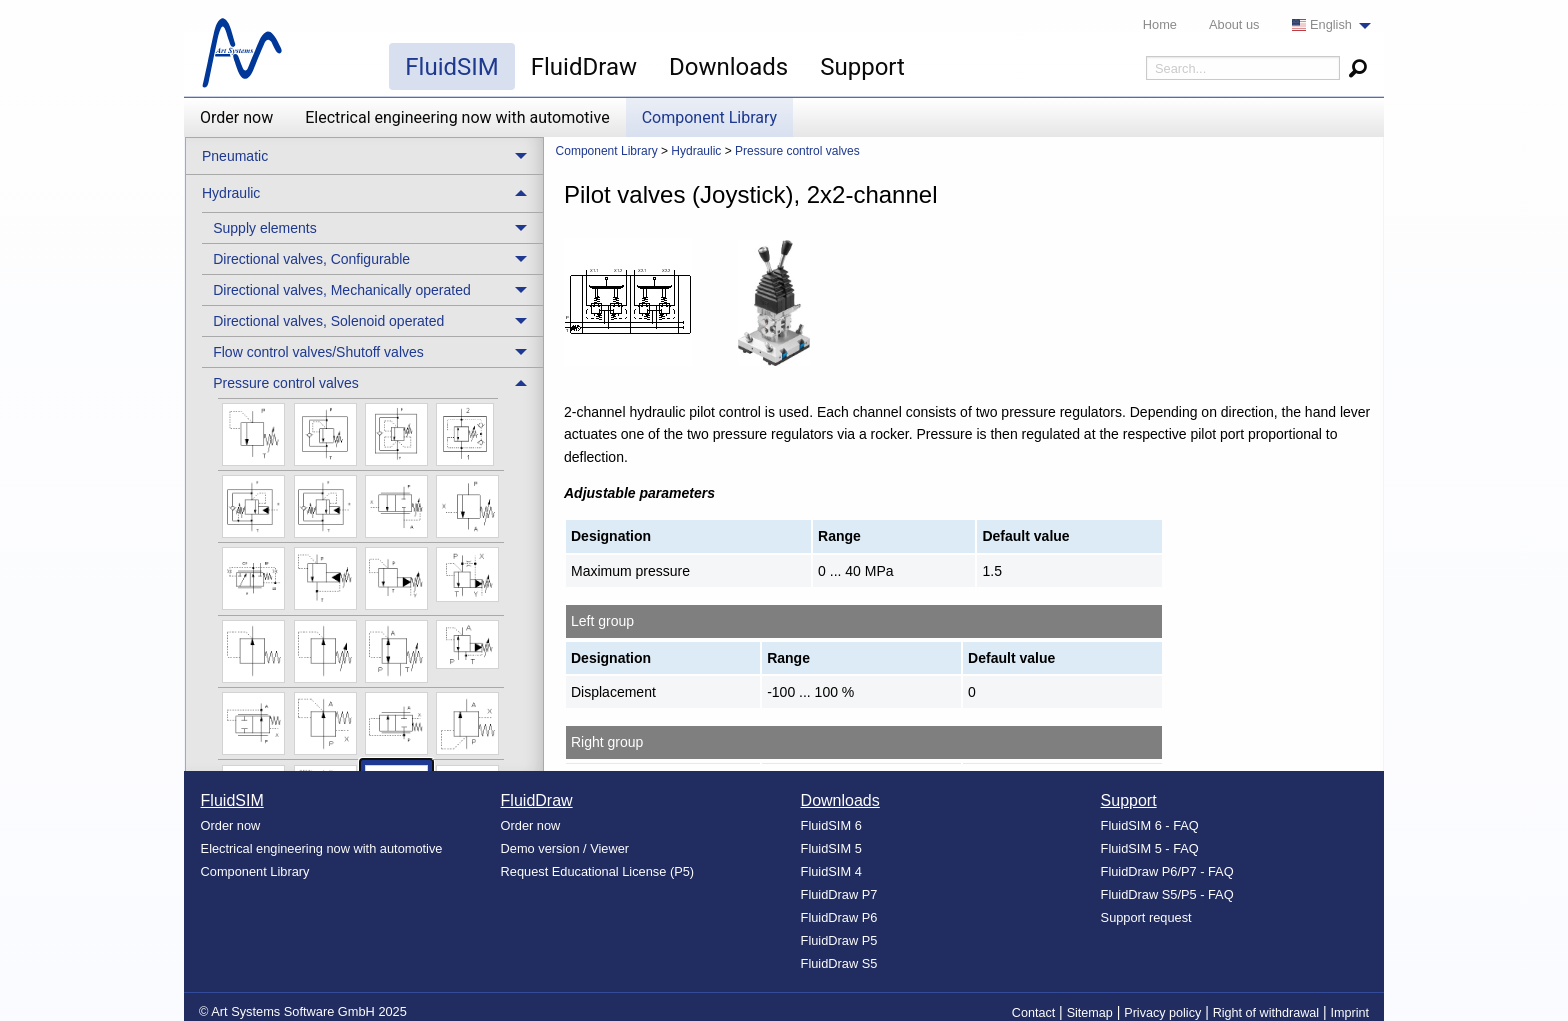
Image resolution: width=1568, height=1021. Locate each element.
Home (1160, 24)
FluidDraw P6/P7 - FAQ (1167, 871)
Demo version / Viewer (565, 848)
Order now (236, 117)
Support (862, 67)
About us (1234, 24)
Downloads (728, 67)
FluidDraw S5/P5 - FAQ (1167, 894)
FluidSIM (451, 67)
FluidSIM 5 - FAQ (1150, 848)
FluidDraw (584, 67)
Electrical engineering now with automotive (457, 117)
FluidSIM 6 (831, 825)
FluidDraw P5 (839, 940)
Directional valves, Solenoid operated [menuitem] (328, 321)
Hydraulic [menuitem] (231, 193)
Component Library (709, 117)
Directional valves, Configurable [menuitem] (311, 259)
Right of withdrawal (1266, 1013)
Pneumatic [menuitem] (235, 156)
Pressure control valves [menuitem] (286, 383)
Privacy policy (1162, 1013)
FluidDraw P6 (839, 917)
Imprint (1350, 1013)
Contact (1033, 1013)
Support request (1146, 917)
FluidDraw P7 (839, 894)
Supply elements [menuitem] (265, 228)
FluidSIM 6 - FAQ (1150, 825)
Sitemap (1090, 1013)
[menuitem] (1326, 25)
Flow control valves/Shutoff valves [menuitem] (318, 352)
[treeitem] (372, 227)
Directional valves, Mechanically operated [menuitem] (342, 290)
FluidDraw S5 (839, 963)
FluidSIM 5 (831, 848)
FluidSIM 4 (831, 871)
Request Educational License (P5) (598, 871)
